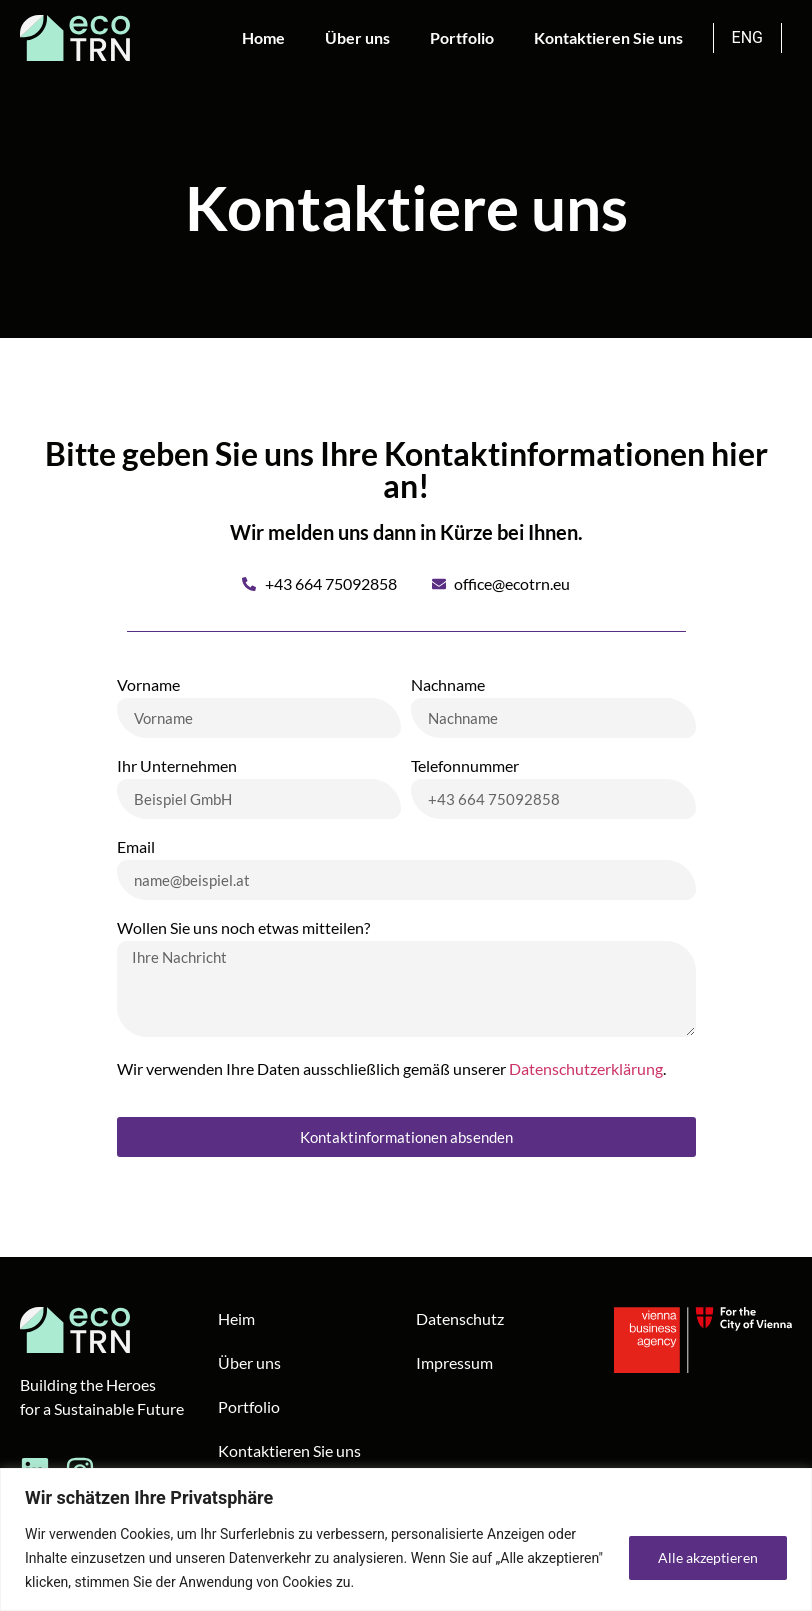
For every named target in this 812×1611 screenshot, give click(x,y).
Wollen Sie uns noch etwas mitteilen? (243, 928)
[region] (406, 1539)
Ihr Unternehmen (177, 766)
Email (136, 847)
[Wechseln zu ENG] (748, 38)
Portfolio (462, 37)
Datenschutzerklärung (586, 1068)
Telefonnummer (465, 766)
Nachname (448, 685)
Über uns (357, 37)
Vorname (148, 685)
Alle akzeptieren (708, 1557)
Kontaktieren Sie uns (608, 37)
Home (263, 37)
